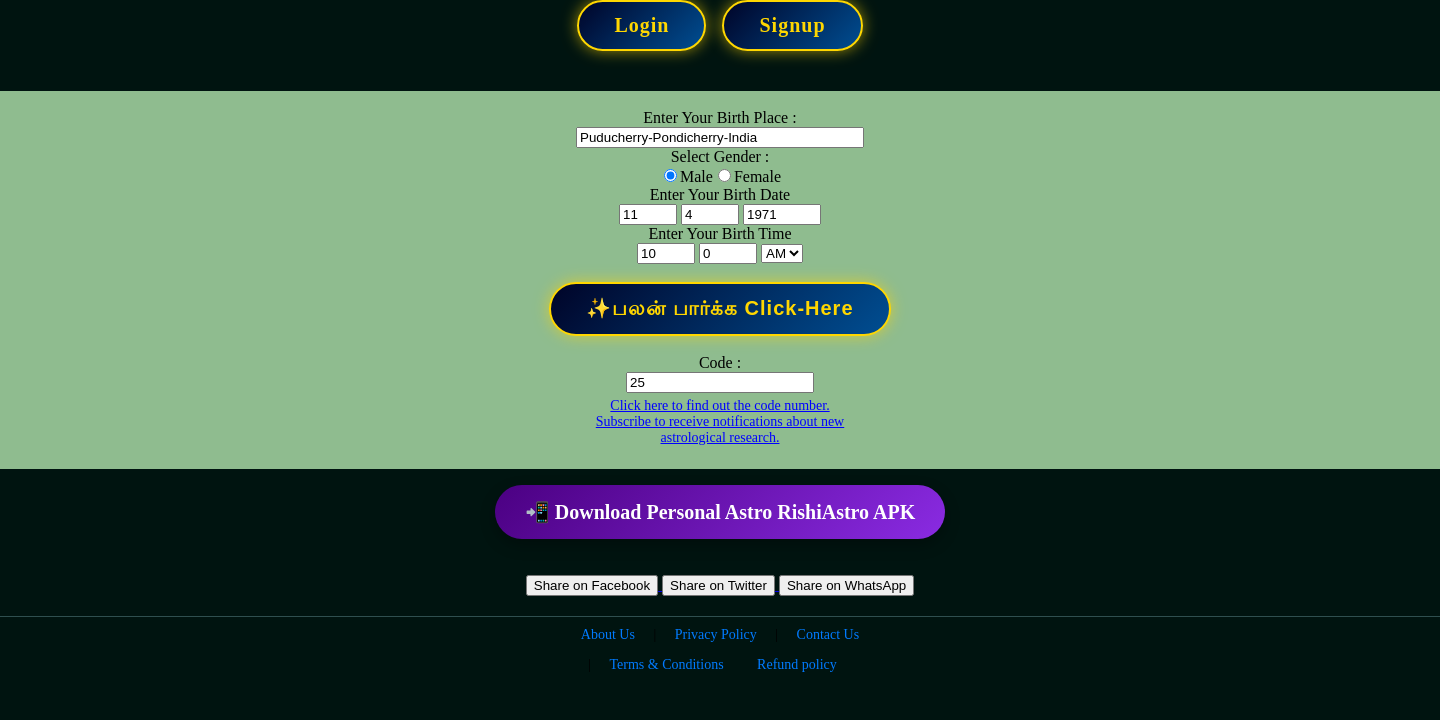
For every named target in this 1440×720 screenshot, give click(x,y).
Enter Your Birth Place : (719, 117)
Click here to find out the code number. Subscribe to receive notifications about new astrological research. (720, 421)
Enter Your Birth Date (720, 194)
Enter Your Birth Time (719, 233)
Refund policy (797, 664)
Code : (720, 362)
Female (757, 176)
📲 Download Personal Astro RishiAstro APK (720, 512)
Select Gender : (720, 156)
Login (641, 25)
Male (696, 176)
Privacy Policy (716, 634)
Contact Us (828, 634)
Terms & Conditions (666, 664)
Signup (792, 25)
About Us (608, 634)
